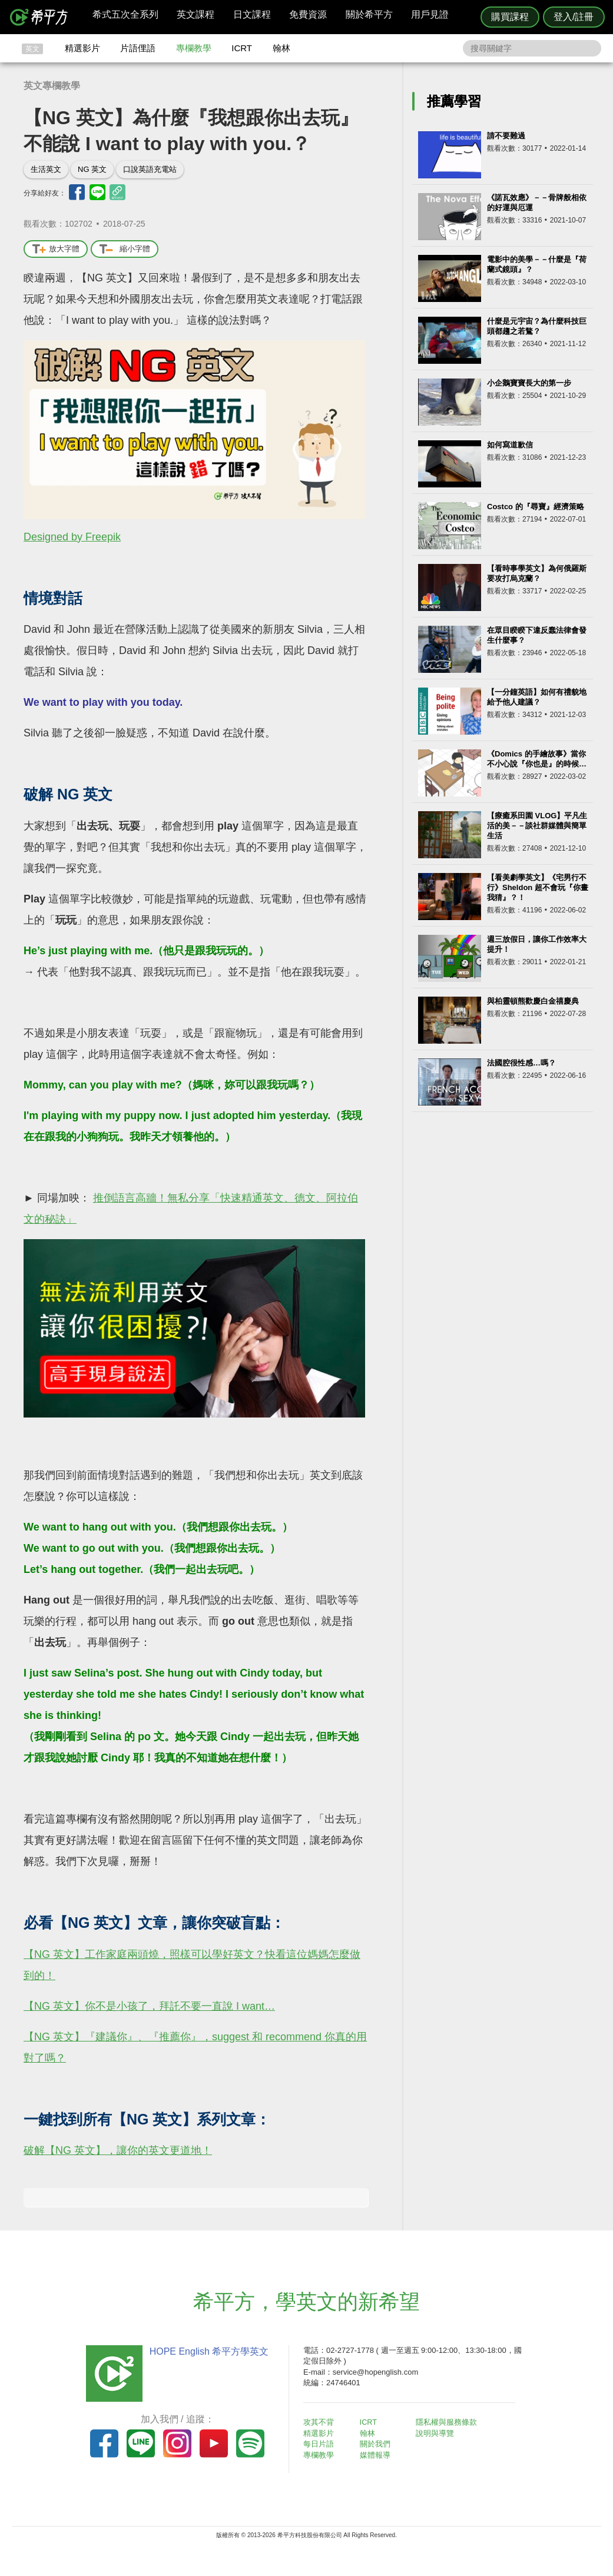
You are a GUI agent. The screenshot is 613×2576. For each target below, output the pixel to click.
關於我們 (377, 2443)
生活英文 (46, 169)
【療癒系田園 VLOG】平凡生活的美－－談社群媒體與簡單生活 (537, 825)
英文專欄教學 (52, 86)
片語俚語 (137, 48)
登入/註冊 (574, 17)
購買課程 (510, 17)
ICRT (241, 48)
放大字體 (55, 249)
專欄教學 (193, 48)
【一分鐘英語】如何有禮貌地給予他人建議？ (537, 697)
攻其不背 (321, 2422)
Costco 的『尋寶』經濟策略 (535, 506)
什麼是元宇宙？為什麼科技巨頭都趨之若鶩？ (537, 326)
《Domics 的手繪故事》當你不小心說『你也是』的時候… (537, 758)
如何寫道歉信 (510, 444)
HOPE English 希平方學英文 (207, 2351)
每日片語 (321, 2443)
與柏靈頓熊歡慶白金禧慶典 (533, 1001)
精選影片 (82, 48)
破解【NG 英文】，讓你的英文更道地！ (118, 2150)
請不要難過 (506, 135)
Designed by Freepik (72, 537)
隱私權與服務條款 (448, 2422)
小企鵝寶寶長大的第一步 (529, 383)
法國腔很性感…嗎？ (521, 1062)
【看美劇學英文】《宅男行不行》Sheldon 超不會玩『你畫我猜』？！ (537, 887)
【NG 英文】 (54, 1954)
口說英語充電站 (150, 169)
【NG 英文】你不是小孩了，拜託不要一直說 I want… (149, 2006)
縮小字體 (124, 249)
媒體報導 (377, 2453)
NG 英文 (92, 169)
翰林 (281, 48)
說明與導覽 (437, 2432)
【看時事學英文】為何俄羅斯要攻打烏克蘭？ (537, 573)
